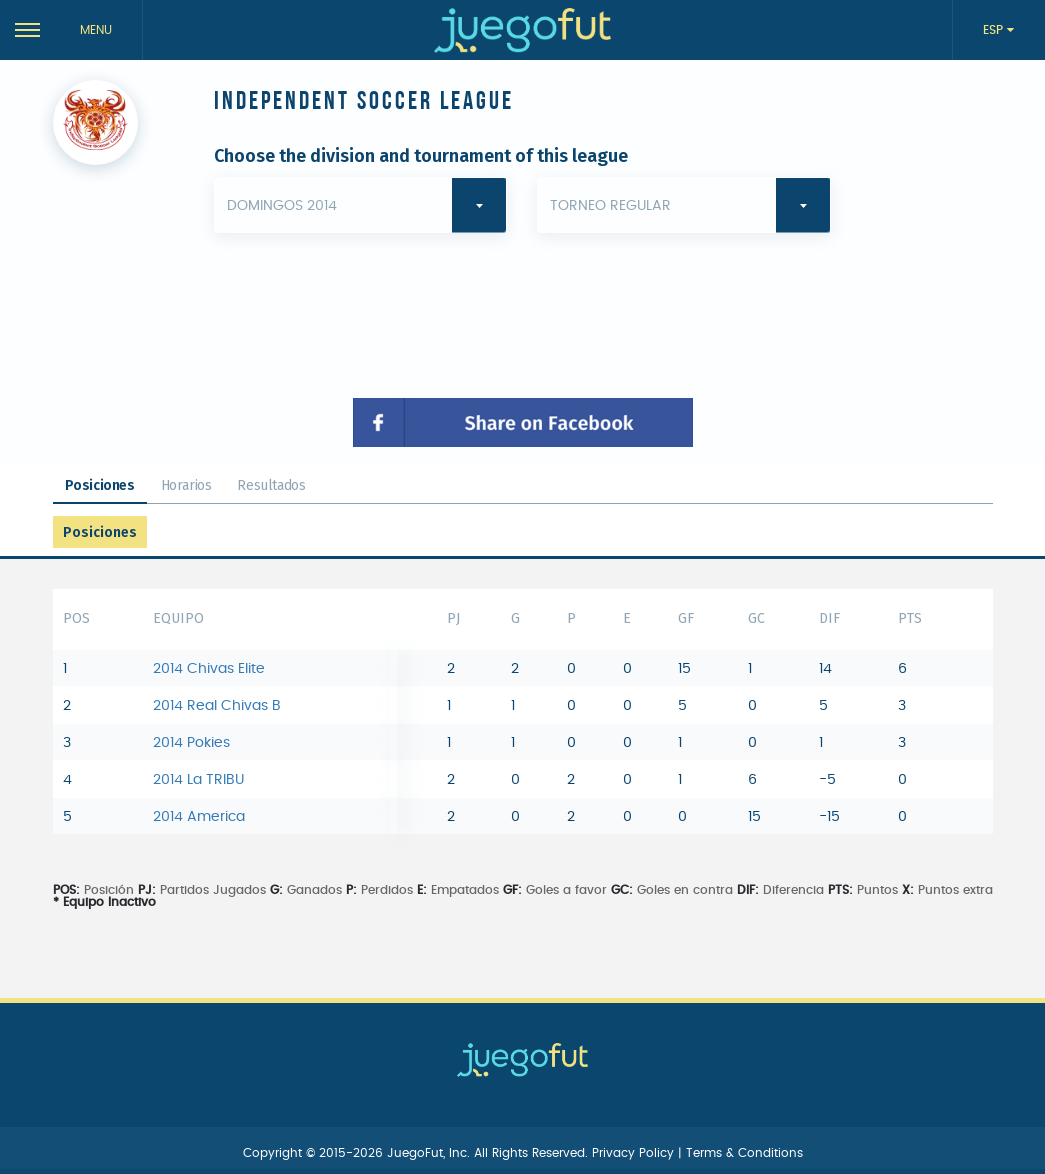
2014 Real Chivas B (217, 706)
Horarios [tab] (186, 485)
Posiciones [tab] (100, 485)
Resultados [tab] (271, 485)
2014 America (199, 817)
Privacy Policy (635, 1153)
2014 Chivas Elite (209, 669)
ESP (995, 30)
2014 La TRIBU (198, 780)
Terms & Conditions (744, 1153)
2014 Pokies (191, 743)
